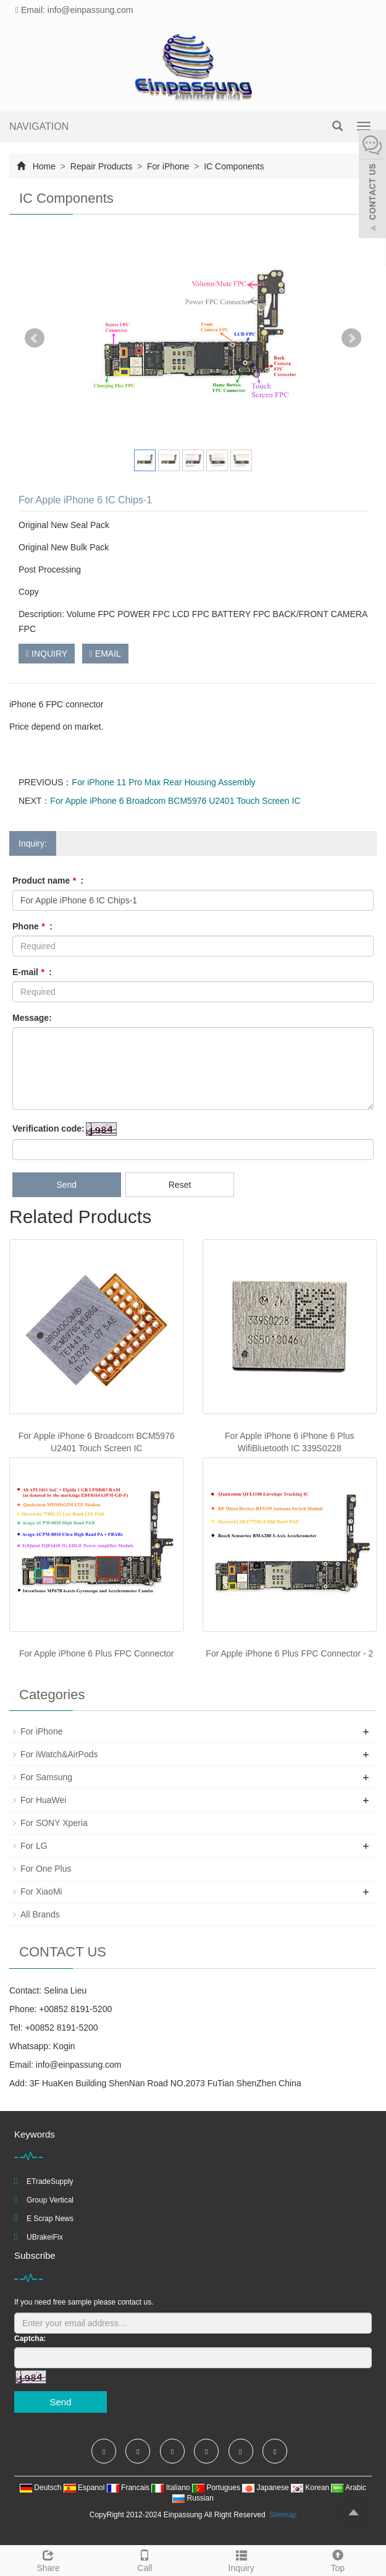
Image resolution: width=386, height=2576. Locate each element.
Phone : (32, 926)
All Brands (40, 1914)
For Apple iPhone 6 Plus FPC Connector (96, 1653)
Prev (34, 338)
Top (338, 2559)
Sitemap (282, 2514)
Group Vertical (50, 2200)
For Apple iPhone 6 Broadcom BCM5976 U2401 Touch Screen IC (175, 801)
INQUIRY (46, 654)
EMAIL (105, 654)
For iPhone (168, 166)
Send (66, 1185)
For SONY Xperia (54, 1823)
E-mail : (32, 972)
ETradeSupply (50, 2181)
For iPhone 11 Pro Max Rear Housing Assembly (163, 782)
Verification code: (48, 1128)
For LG (34, 1846)
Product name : (47, 880)
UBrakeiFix (45, 2237)
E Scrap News (50, 2218)
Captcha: (30, 2338)
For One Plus (45, 1869)
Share (48, 2559)
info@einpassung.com (79, 2065)
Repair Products (101, 166)
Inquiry (241, 2559)
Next (351, 338)
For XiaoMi (41, 1891)
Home (44, 166)
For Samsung (46, 1777)
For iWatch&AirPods (59, 1754)
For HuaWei (43, 1800)
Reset (180, 1185)
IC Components (232, 166)
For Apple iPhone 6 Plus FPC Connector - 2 (289, 1653)
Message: (32, 1018)
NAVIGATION (39, 126)
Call (144, 2559)
